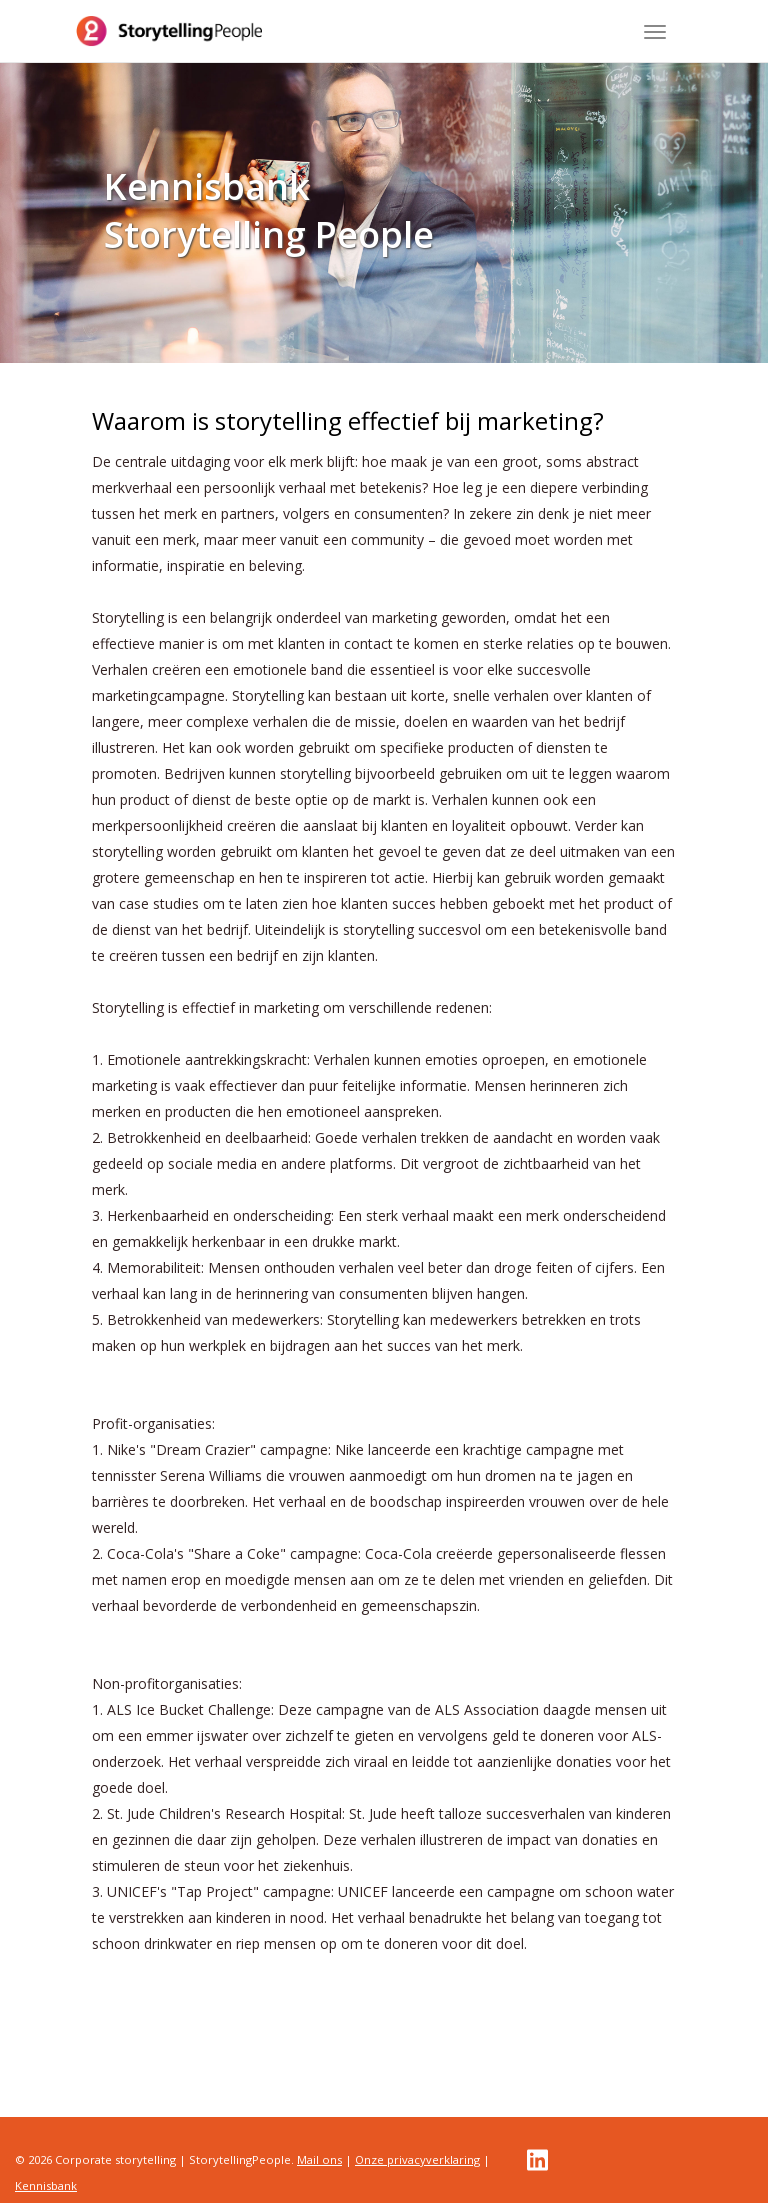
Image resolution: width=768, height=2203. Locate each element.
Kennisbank (46, 2185)
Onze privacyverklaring (417, 2159)
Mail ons (319, 2159)
